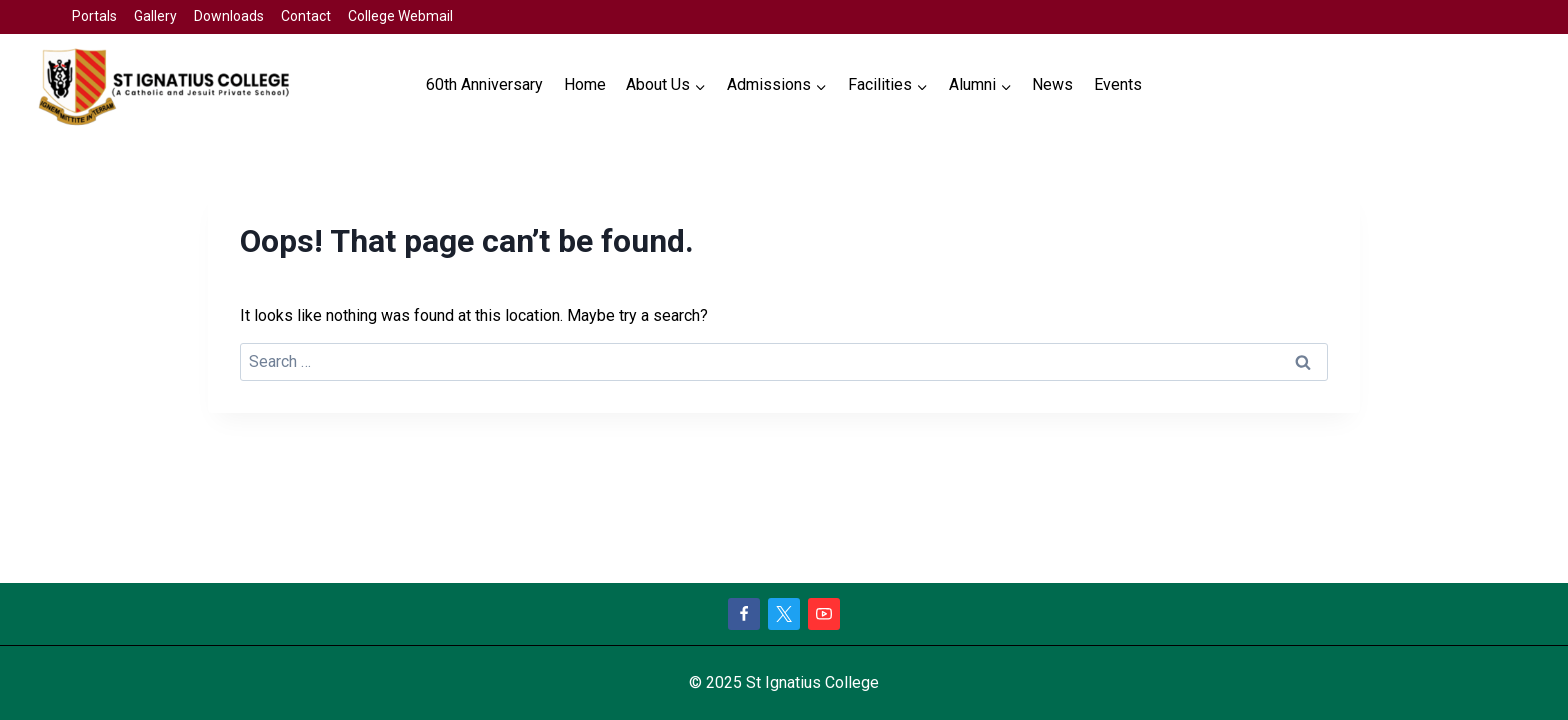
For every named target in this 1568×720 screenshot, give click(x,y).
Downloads (229, 16)
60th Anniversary (484, 84)
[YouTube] (824, 614)
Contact (306, 16)
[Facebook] (744, 614)
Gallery (155, 16)
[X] (784, 614)
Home (585, 84)
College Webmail (400, 16)
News (1052, 84)
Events (1118, 84)
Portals (94, 16)
